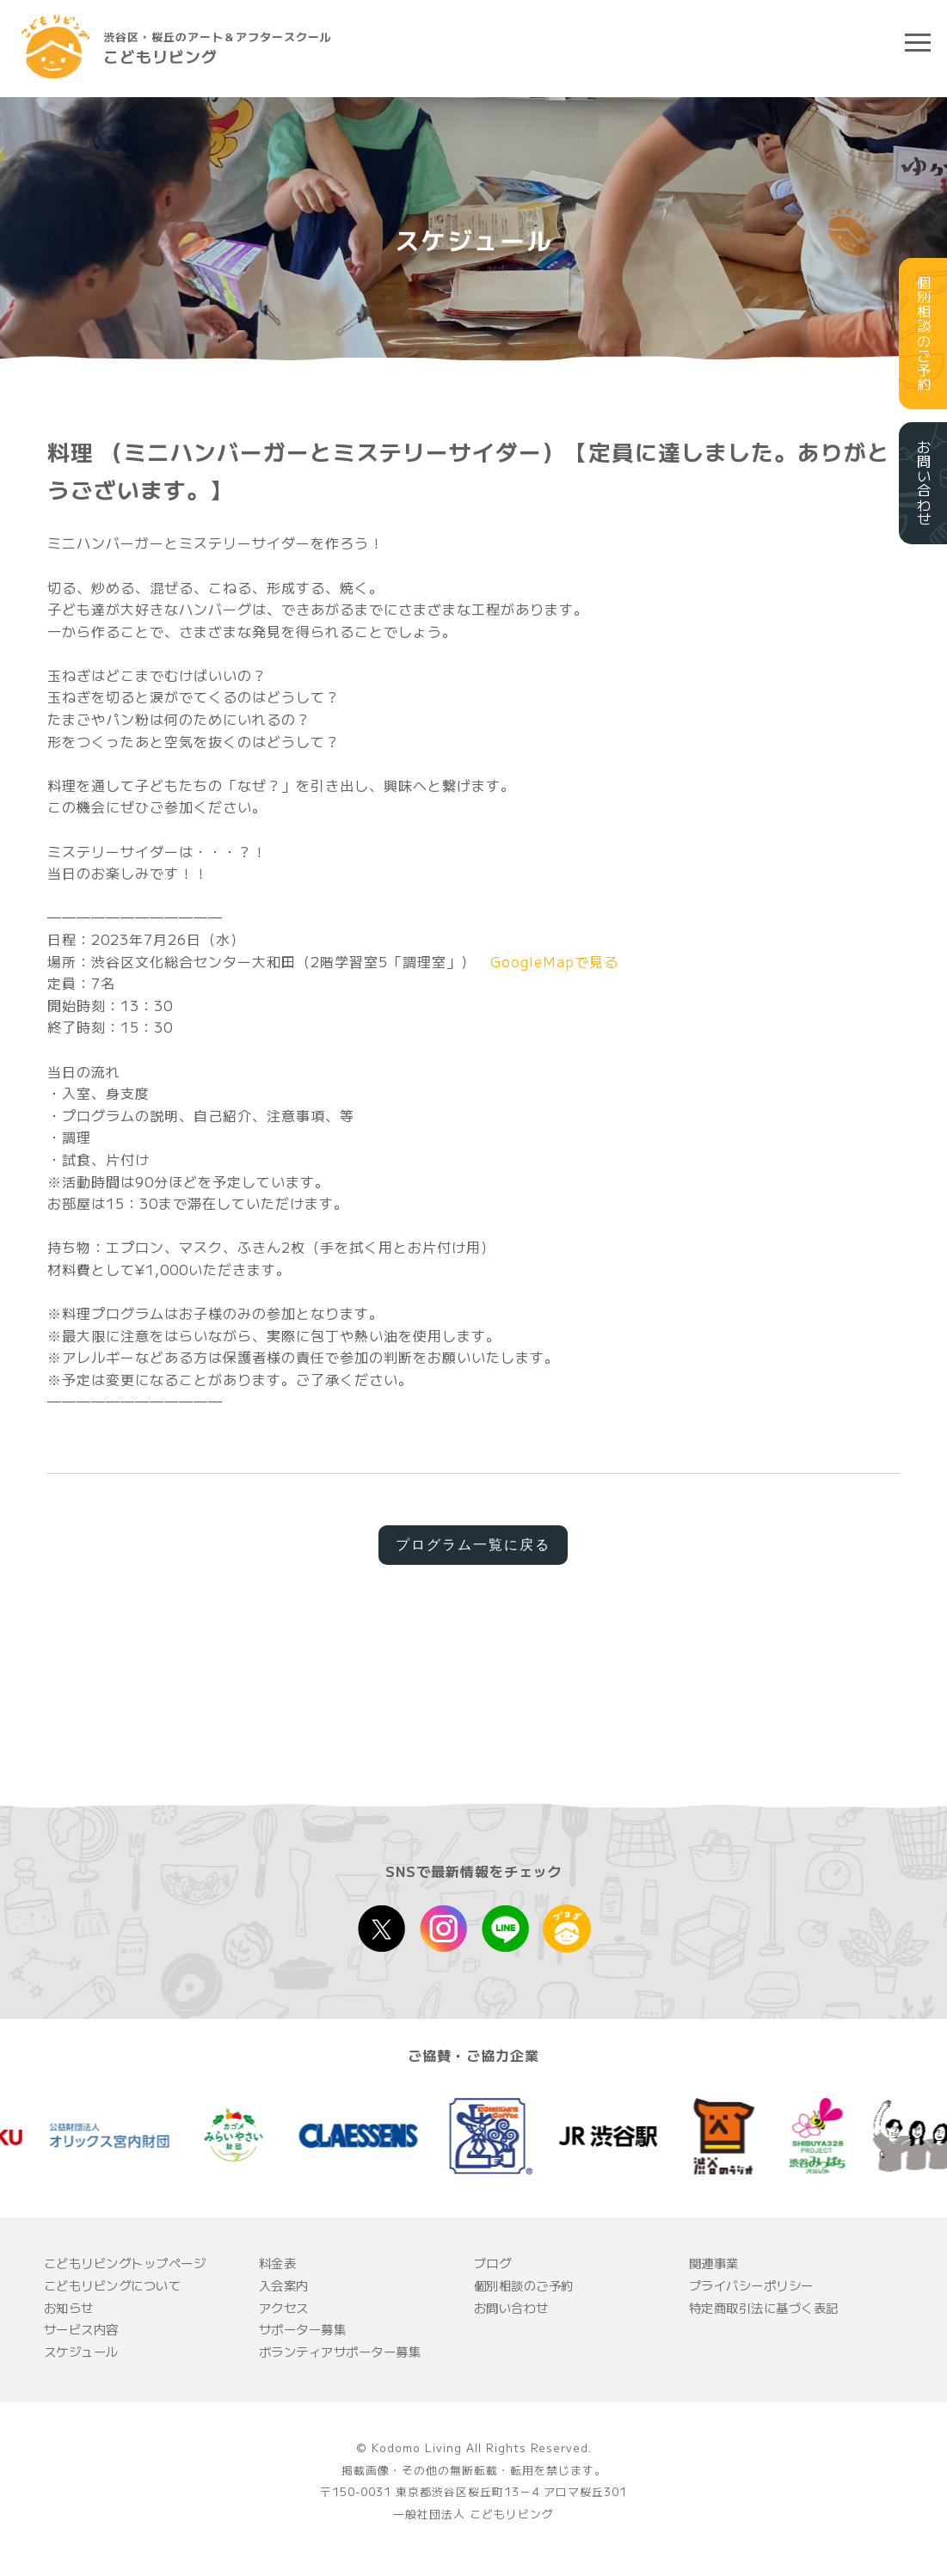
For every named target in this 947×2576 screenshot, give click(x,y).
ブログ (493, 2263)
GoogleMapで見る (554, 961)
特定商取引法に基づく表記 (764, 2307)
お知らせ (69, 2307)
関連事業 (714, 2263)
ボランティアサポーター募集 (340, 2351)
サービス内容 (81, 2329)
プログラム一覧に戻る (473, 1544)
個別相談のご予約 (524, 2285)
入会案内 (284, 2285)
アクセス (284, 2307)
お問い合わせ (511, 2307)
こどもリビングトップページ (125, 2263)
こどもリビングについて (112, 2285)
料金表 (278, 2263)
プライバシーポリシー (751, 2285)
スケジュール (81, 2351)
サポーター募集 (303, 2329)
